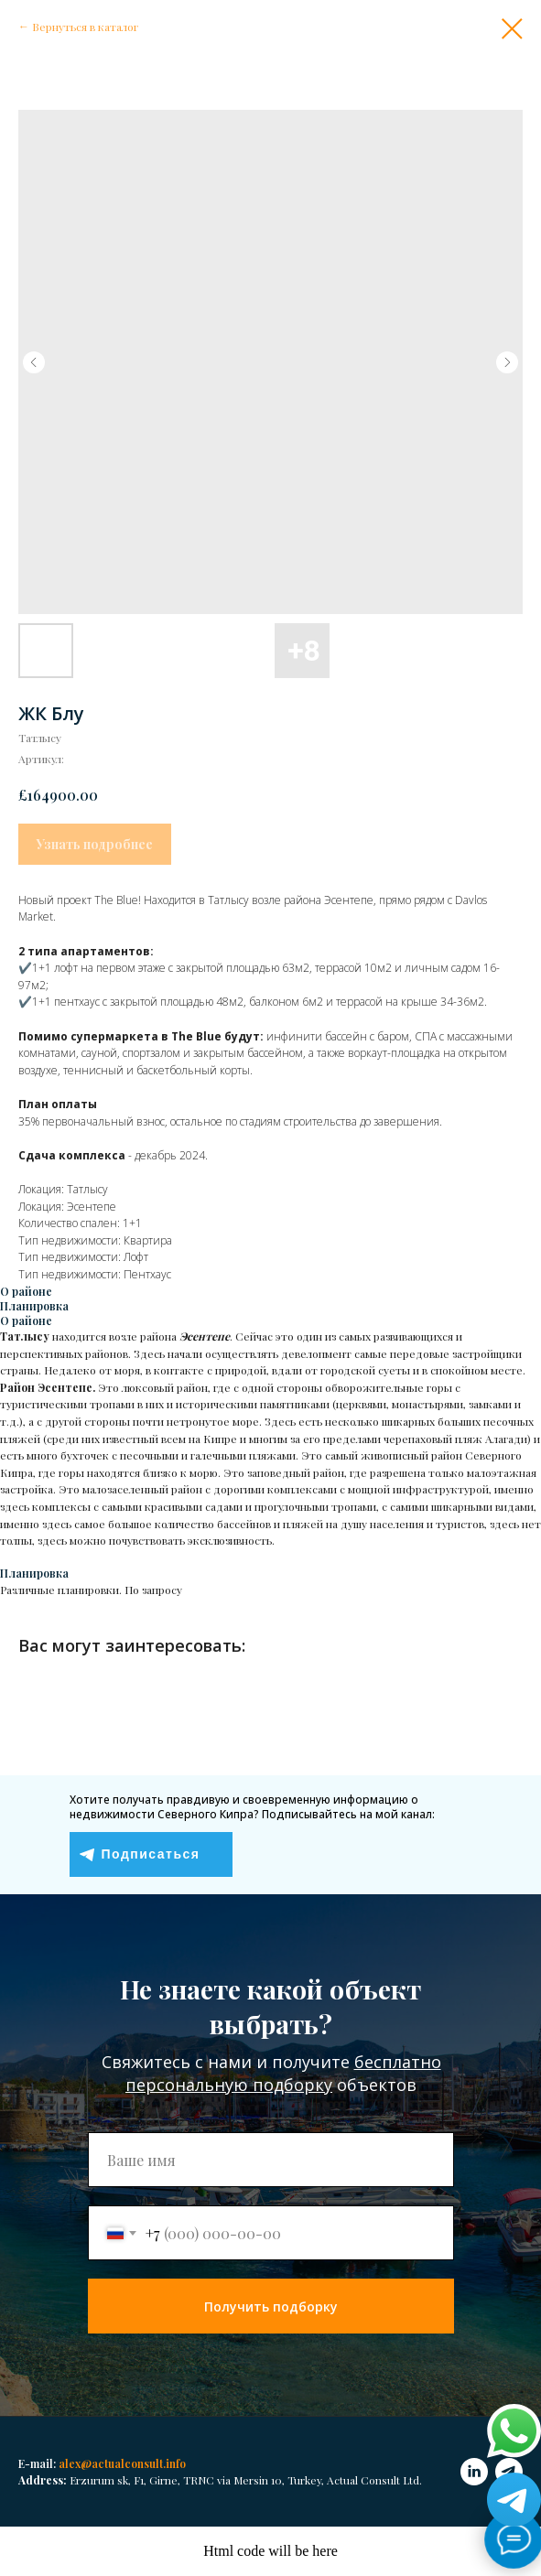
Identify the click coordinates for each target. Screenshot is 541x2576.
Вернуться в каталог (85, 26)
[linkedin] (474, 2471)
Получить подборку (271, 2306)
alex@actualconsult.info (122, 2463)
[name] (271, 2159)
